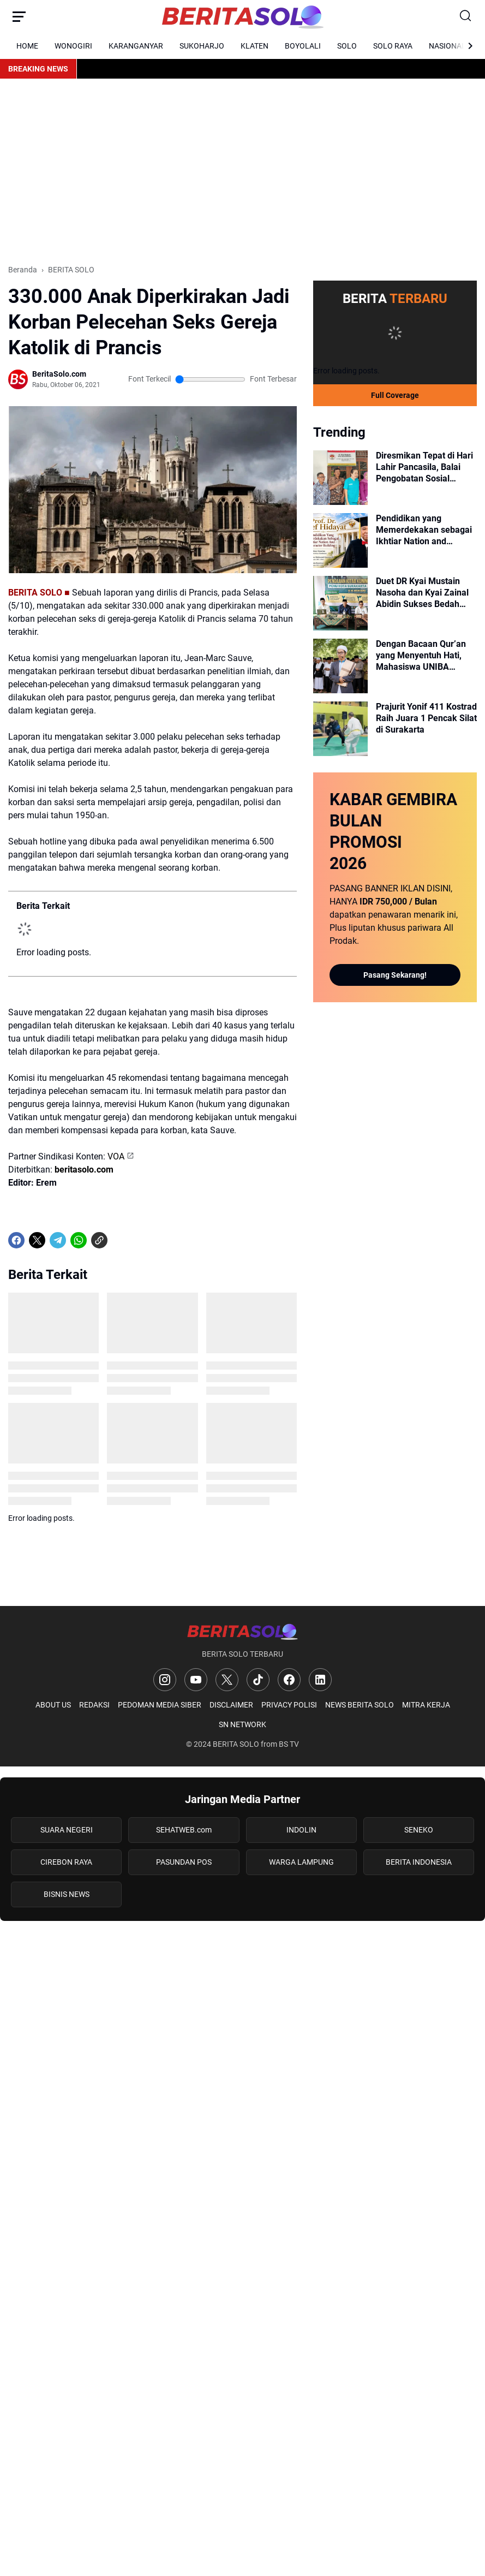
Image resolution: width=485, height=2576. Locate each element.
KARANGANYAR (136, 45)
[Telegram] (58, 1240)
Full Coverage (395, 395)
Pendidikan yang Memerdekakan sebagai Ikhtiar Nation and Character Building (424, 530)
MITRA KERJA (426, 1704)
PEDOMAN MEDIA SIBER (159, 1704)
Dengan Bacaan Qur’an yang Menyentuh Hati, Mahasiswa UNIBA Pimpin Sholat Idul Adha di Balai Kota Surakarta (423, 656)
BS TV (289, 1744)
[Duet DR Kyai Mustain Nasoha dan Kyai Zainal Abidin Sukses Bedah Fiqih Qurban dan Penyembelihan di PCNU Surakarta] (340, 603)
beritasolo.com (84, 1169)
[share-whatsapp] (120, 1240)
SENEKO (418, 1829)
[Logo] (242, 1631)
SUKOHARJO (201, 45)
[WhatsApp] (78, 1240)
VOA (115, 1156)
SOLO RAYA (392, 45)
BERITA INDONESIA (419, 1862)
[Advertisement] (242, 171)
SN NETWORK (242, 1724)
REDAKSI (94, 1704)
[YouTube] (195, 1679)
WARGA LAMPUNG (301, 1862)
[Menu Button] (19, 16)
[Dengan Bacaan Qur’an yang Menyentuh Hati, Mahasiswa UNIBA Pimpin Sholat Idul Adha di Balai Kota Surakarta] (340, 666)
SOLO (347, 45)
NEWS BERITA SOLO (359, 1704)
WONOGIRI (73, 45)
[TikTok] (258, 1679)
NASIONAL (447, 45)
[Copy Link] (99, 1240)
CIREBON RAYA (66, 1862)
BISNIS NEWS (66, 1894)
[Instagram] (164, 1679)
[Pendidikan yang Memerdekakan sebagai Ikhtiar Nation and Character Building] (340, 540)
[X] (37, 1240)
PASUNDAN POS (184, 1862)
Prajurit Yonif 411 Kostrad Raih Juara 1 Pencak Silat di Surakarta (426, 718)
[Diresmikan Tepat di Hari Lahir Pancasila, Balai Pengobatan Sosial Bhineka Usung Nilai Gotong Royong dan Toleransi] (340, 477)
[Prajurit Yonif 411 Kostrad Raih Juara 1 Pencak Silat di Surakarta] (340, 728)
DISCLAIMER (231, 1704)
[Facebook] (16, 1240)
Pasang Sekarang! (395, 975)
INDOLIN (301, 1829)
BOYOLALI (303, 45)
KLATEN (254, 45)
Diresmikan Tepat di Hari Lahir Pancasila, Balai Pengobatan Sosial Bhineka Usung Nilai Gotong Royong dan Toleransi (424, 467)
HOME (27, 45)
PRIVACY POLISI (289, 1704)
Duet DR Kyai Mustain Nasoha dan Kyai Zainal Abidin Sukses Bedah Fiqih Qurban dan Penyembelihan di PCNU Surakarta (423, 593)
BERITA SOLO (236, 1744)
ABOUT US (53, 1704)
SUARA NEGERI (66, 1829)
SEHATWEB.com (184, 1829)
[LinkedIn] (320, 1679)
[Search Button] (466, 16)
